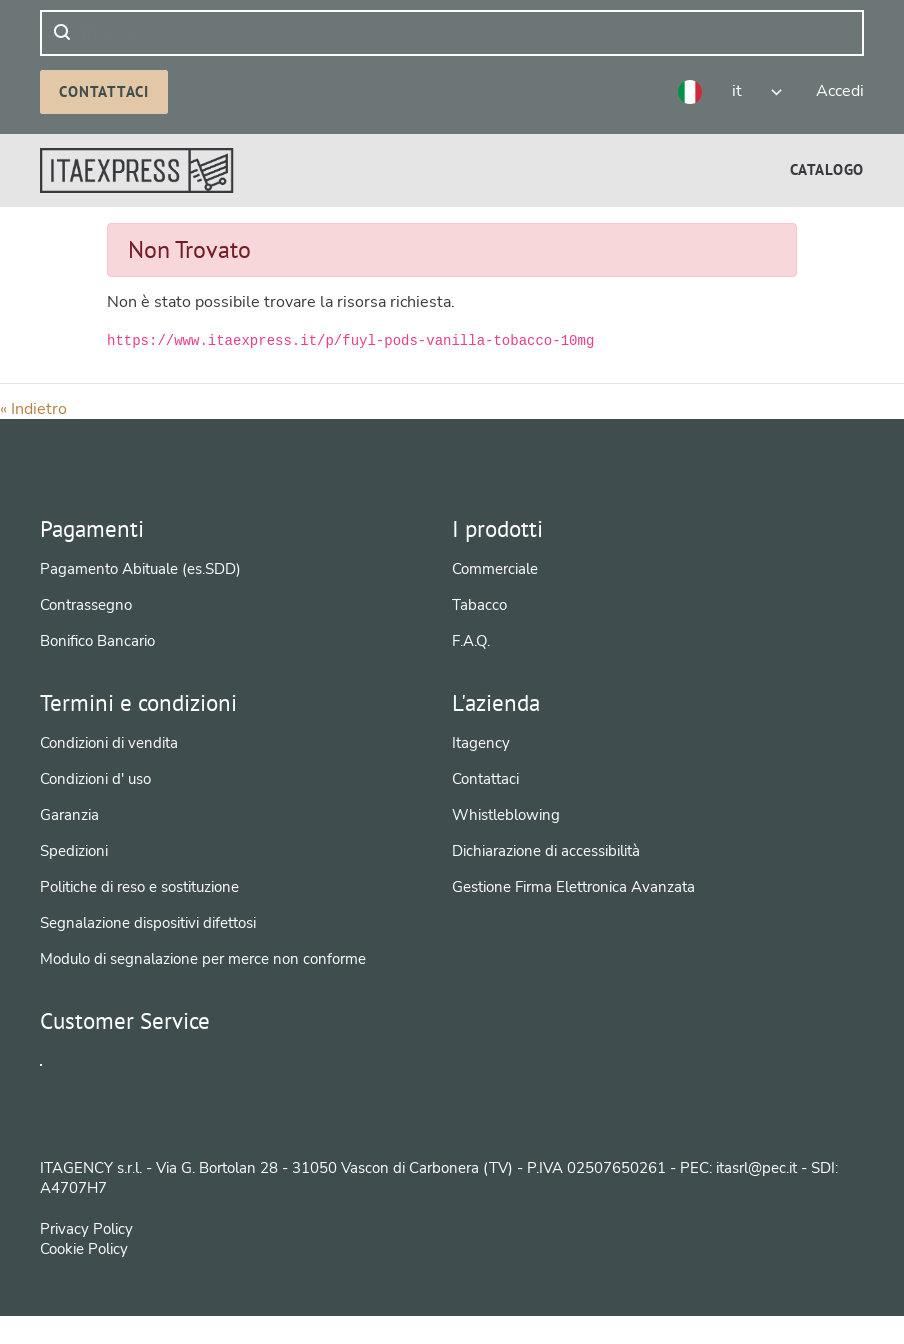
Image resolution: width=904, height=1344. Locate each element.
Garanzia (69, 815)
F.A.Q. (471, 641)
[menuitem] (827, 169)
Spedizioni (74, 851)
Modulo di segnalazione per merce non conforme (203, 959)
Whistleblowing (506, 815)
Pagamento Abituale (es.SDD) (140, 569)
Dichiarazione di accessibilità (546, 851)
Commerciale (495, 569)
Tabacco (479, 605)
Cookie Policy (84, 1278)
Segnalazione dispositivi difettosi (148, 923)
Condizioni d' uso (95, 779)
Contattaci (104, 91)
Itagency (481, 743)
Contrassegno (86, 605)
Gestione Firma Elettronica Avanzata (573, 887)
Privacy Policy (86, 1258)
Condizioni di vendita (109, 743)
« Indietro (33, 409)
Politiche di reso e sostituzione (139, 887)
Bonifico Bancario (97, 641)
